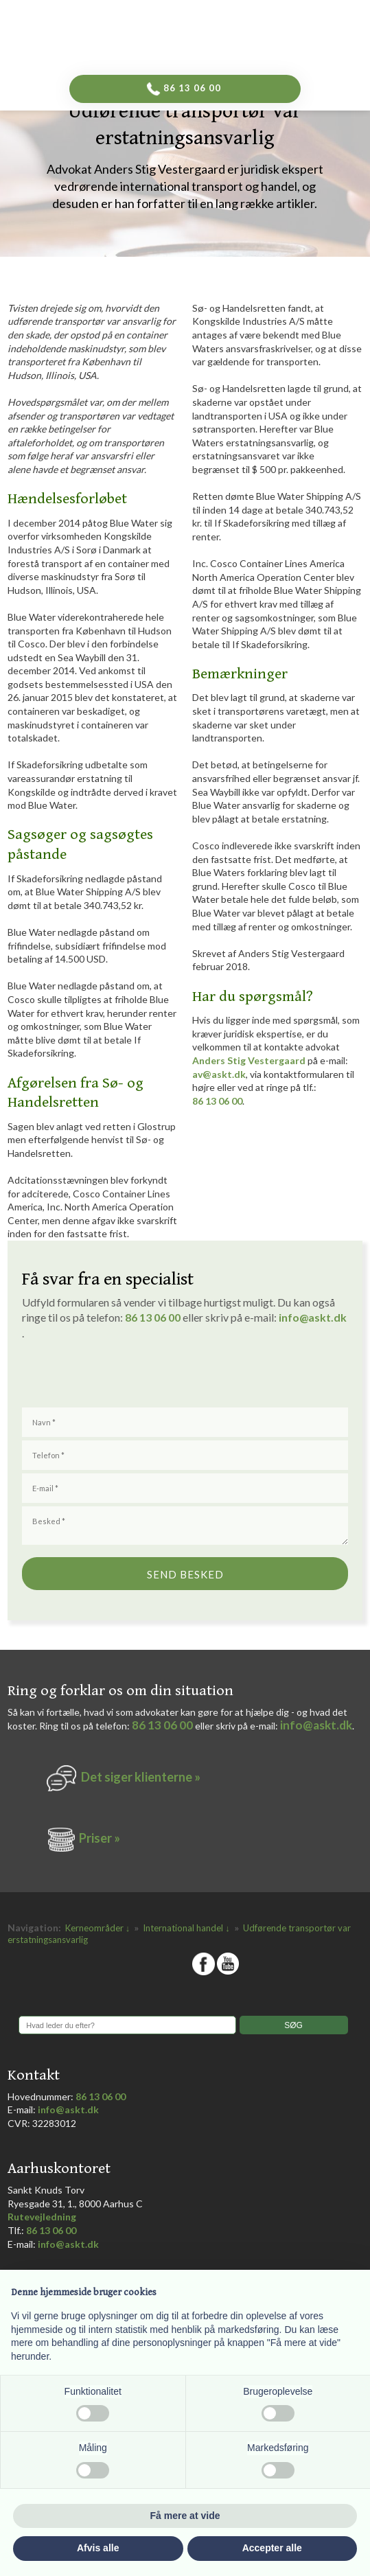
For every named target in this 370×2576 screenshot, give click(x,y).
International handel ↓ (187, 1927)
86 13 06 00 (217, 1101)
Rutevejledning (42, 2216)
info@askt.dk (316, 1725)
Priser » (99, 1837)
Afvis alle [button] (98, 2547)
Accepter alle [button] (272, 2547)
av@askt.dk (219, 1074)
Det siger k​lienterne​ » (140, 1776)
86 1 (138, 1317)
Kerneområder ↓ (98, 1927)
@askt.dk (323, 1317)
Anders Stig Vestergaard (248, 1060)
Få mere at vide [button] (185, 2515)
